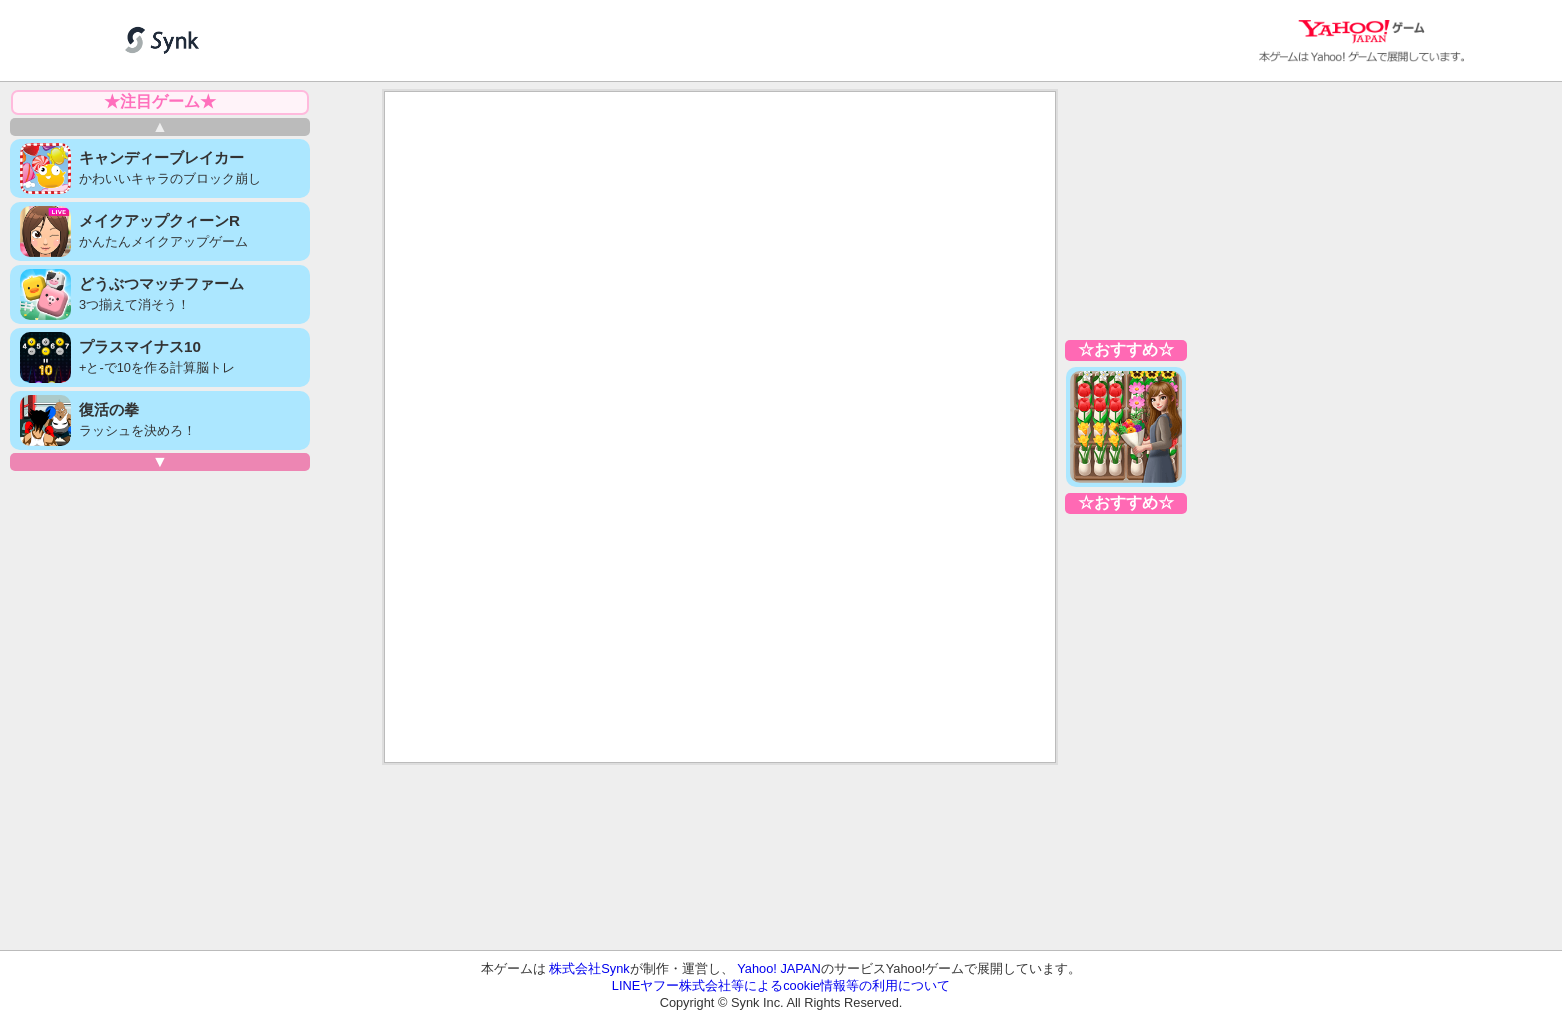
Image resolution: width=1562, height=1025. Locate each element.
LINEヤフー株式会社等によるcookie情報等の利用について (781, 985)
